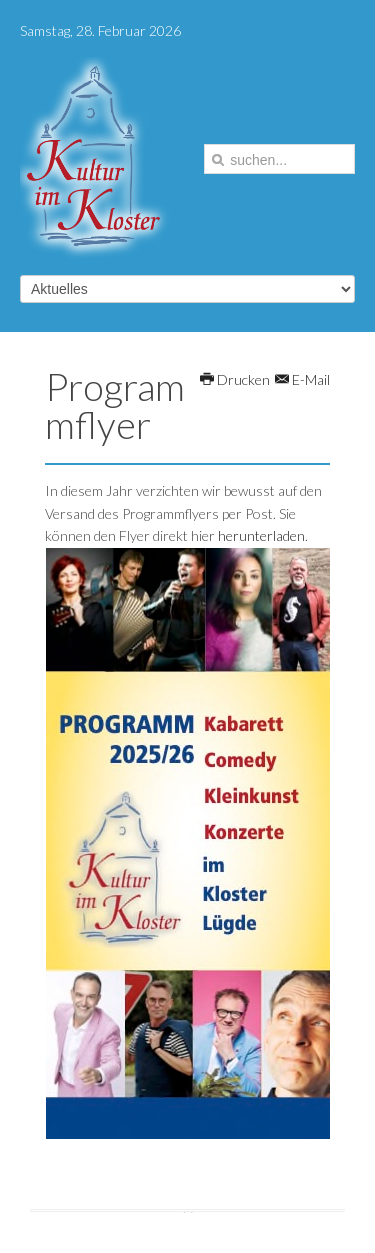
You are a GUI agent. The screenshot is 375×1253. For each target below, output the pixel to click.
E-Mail (302, 379)
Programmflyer (115, 405)
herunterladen (261, 535)
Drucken (235, 379)
